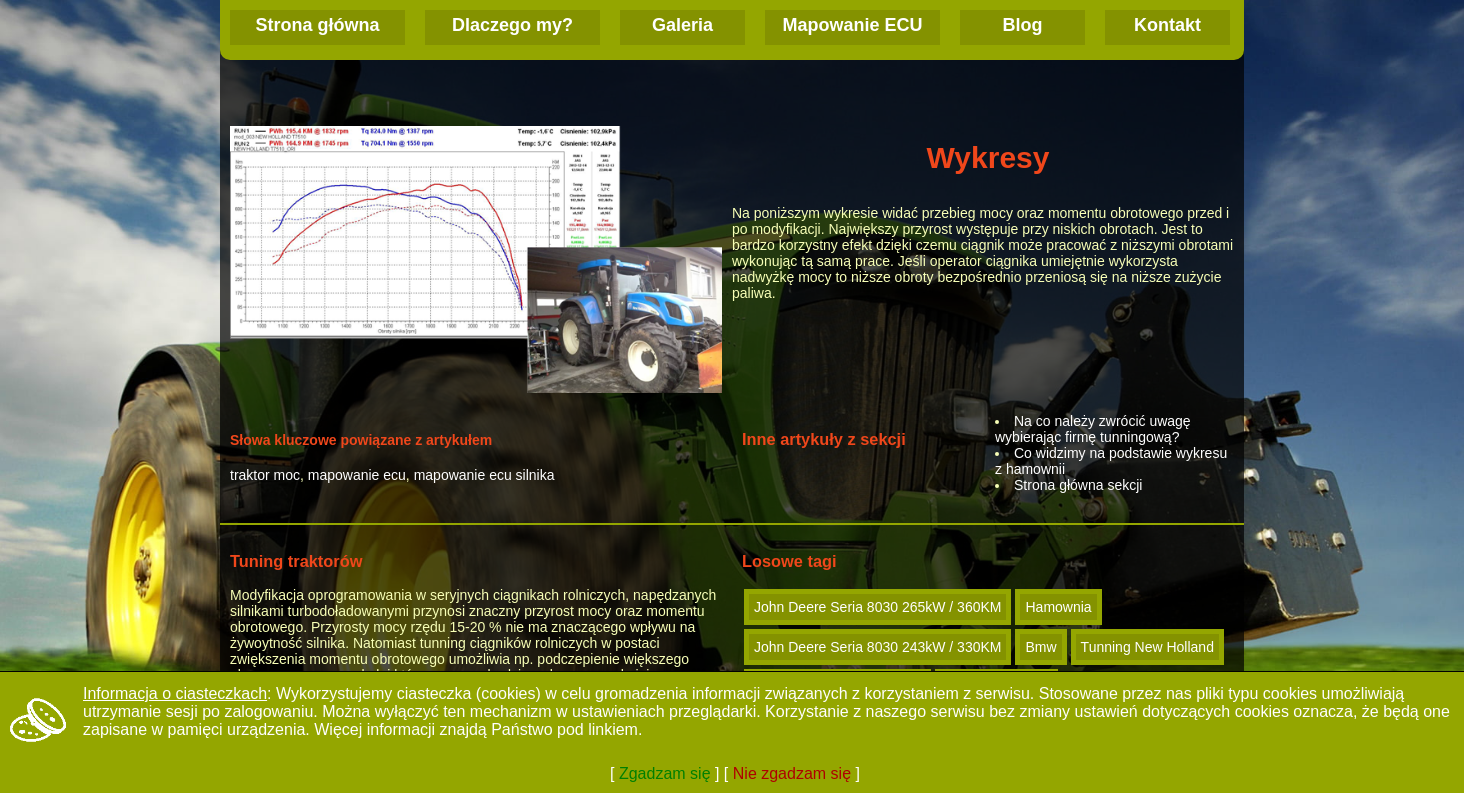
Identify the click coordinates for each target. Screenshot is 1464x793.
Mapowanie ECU (852, 25)
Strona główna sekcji (1078, 485)
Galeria (682, 25)
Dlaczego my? (512, 25)
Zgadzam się (665, 773)
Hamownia (1058, 607)
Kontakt (1167, 25)
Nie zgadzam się (792, 773)
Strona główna (317, 25)
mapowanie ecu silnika (484, 475)
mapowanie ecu (357, 475)
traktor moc (265, 475)
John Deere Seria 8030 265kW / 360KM (877, 607)
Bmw (1040, 647)
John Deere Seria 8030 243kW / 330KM (877, 647)
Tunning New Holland (1147, 647)
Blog (1023, 25)
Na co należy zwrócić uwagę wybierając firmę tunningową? (1093, 429)
